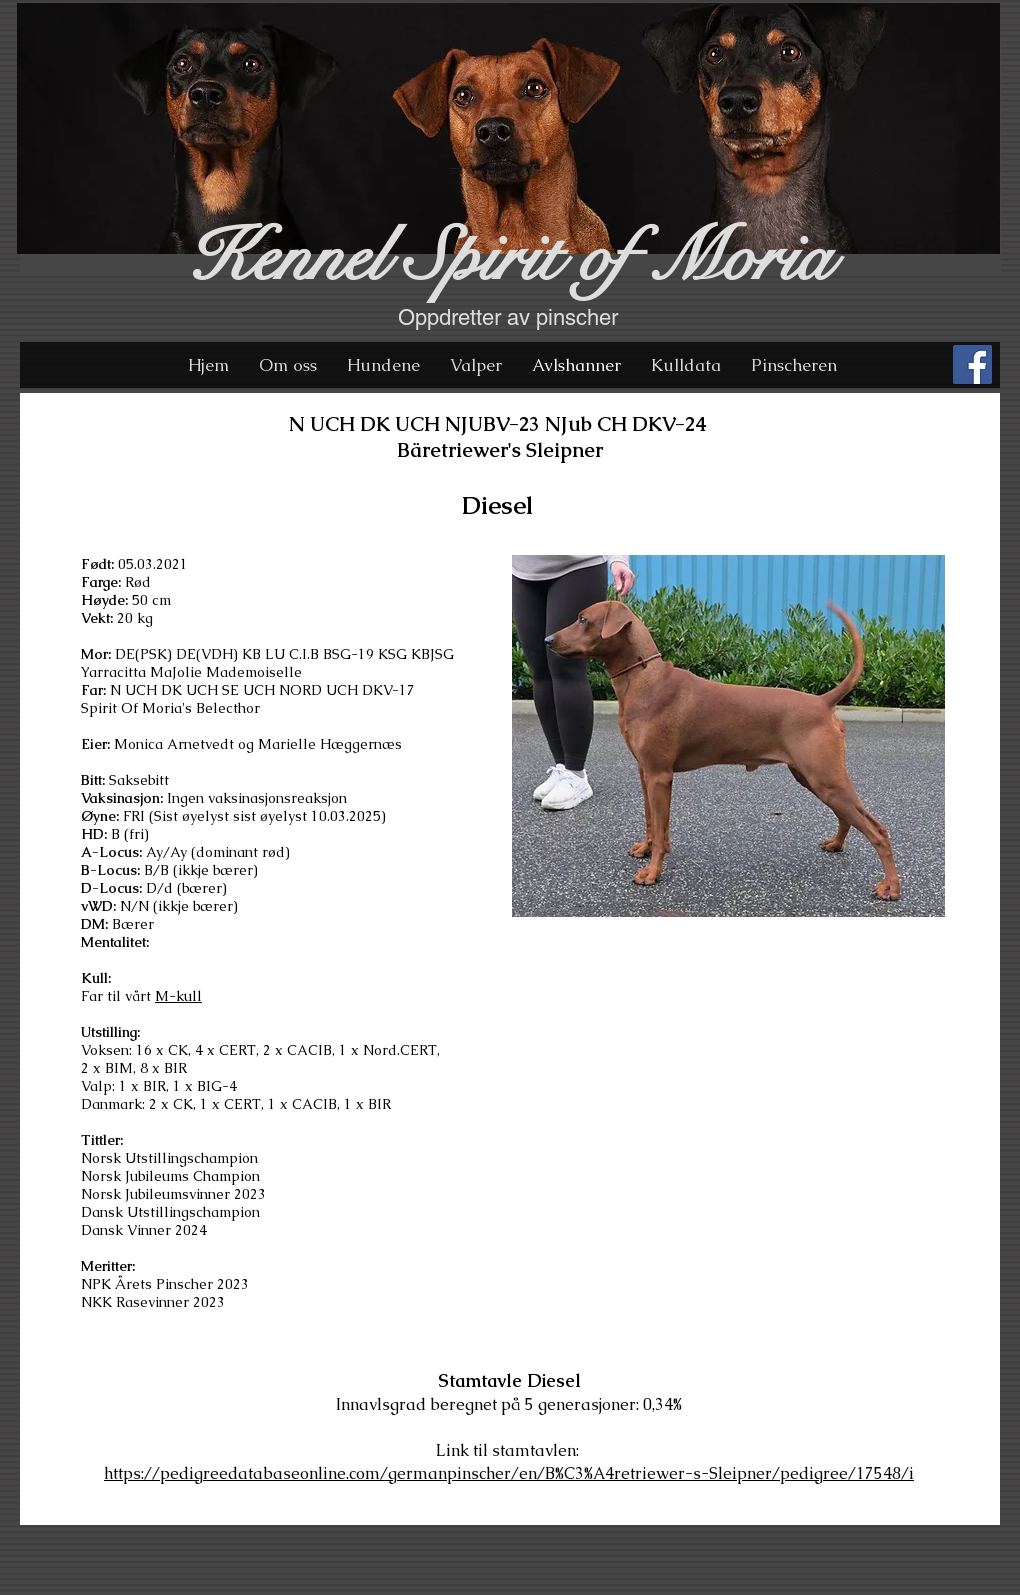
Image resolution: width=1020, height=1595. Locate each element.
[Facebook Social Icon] (972, 364)
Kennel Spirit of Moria (508, 257)
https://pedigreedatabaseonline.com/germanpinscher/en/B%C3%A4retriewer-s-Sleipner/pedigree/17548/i (509, 1473)
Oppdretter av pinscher (508, 317)
